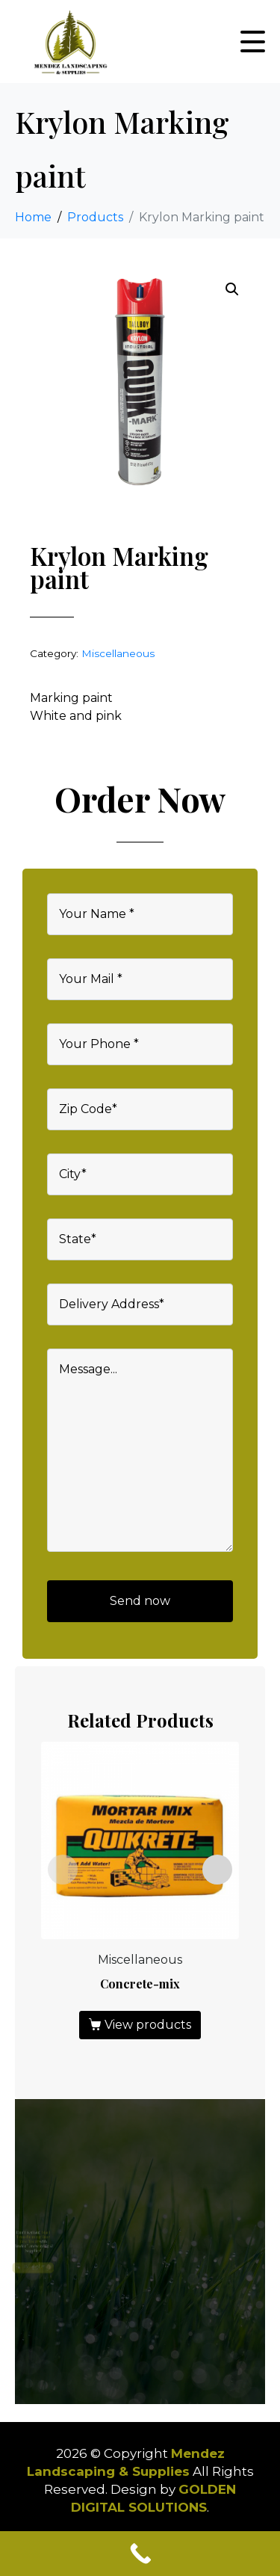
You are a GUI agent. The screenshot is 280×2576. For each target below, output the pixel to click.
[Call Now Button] (140, 2553)
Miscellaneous (118, 653)
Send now (140, 1601)
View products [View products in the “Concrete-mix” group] (148, 2025)
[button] (232, 289)
